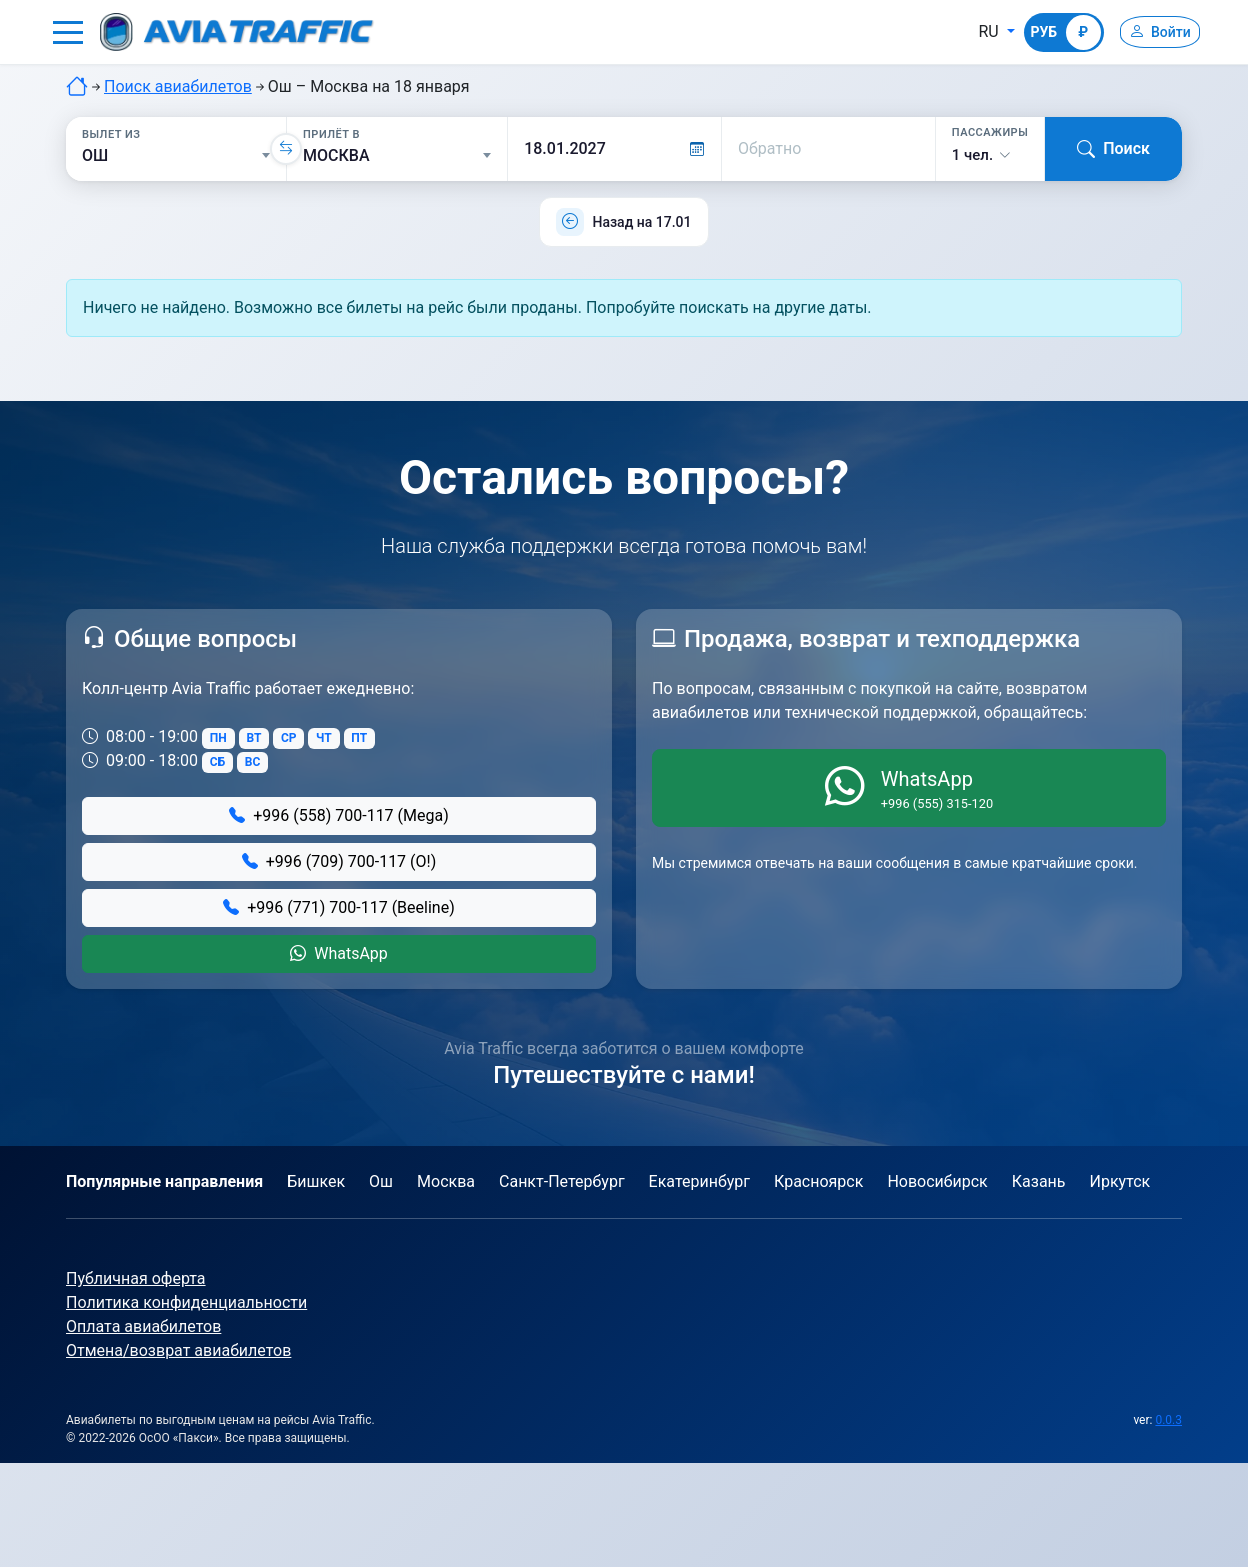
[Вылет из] (176, 156)
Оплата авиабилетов (143, 1326)
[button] (68, 32)
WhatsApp (339, 953)
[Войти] (1152, 32)
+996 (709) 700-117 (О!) (339, 861)
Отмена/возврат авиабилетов (178, 1350)
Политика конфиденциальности (186, 1302)
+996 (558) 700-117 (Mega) (339, 815)
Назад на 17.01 (641, 222)
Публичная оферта (136, 1278)
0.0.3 (1168, 1420)
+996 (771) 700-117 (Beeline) (338, 907)
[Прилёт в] (397, 156)
